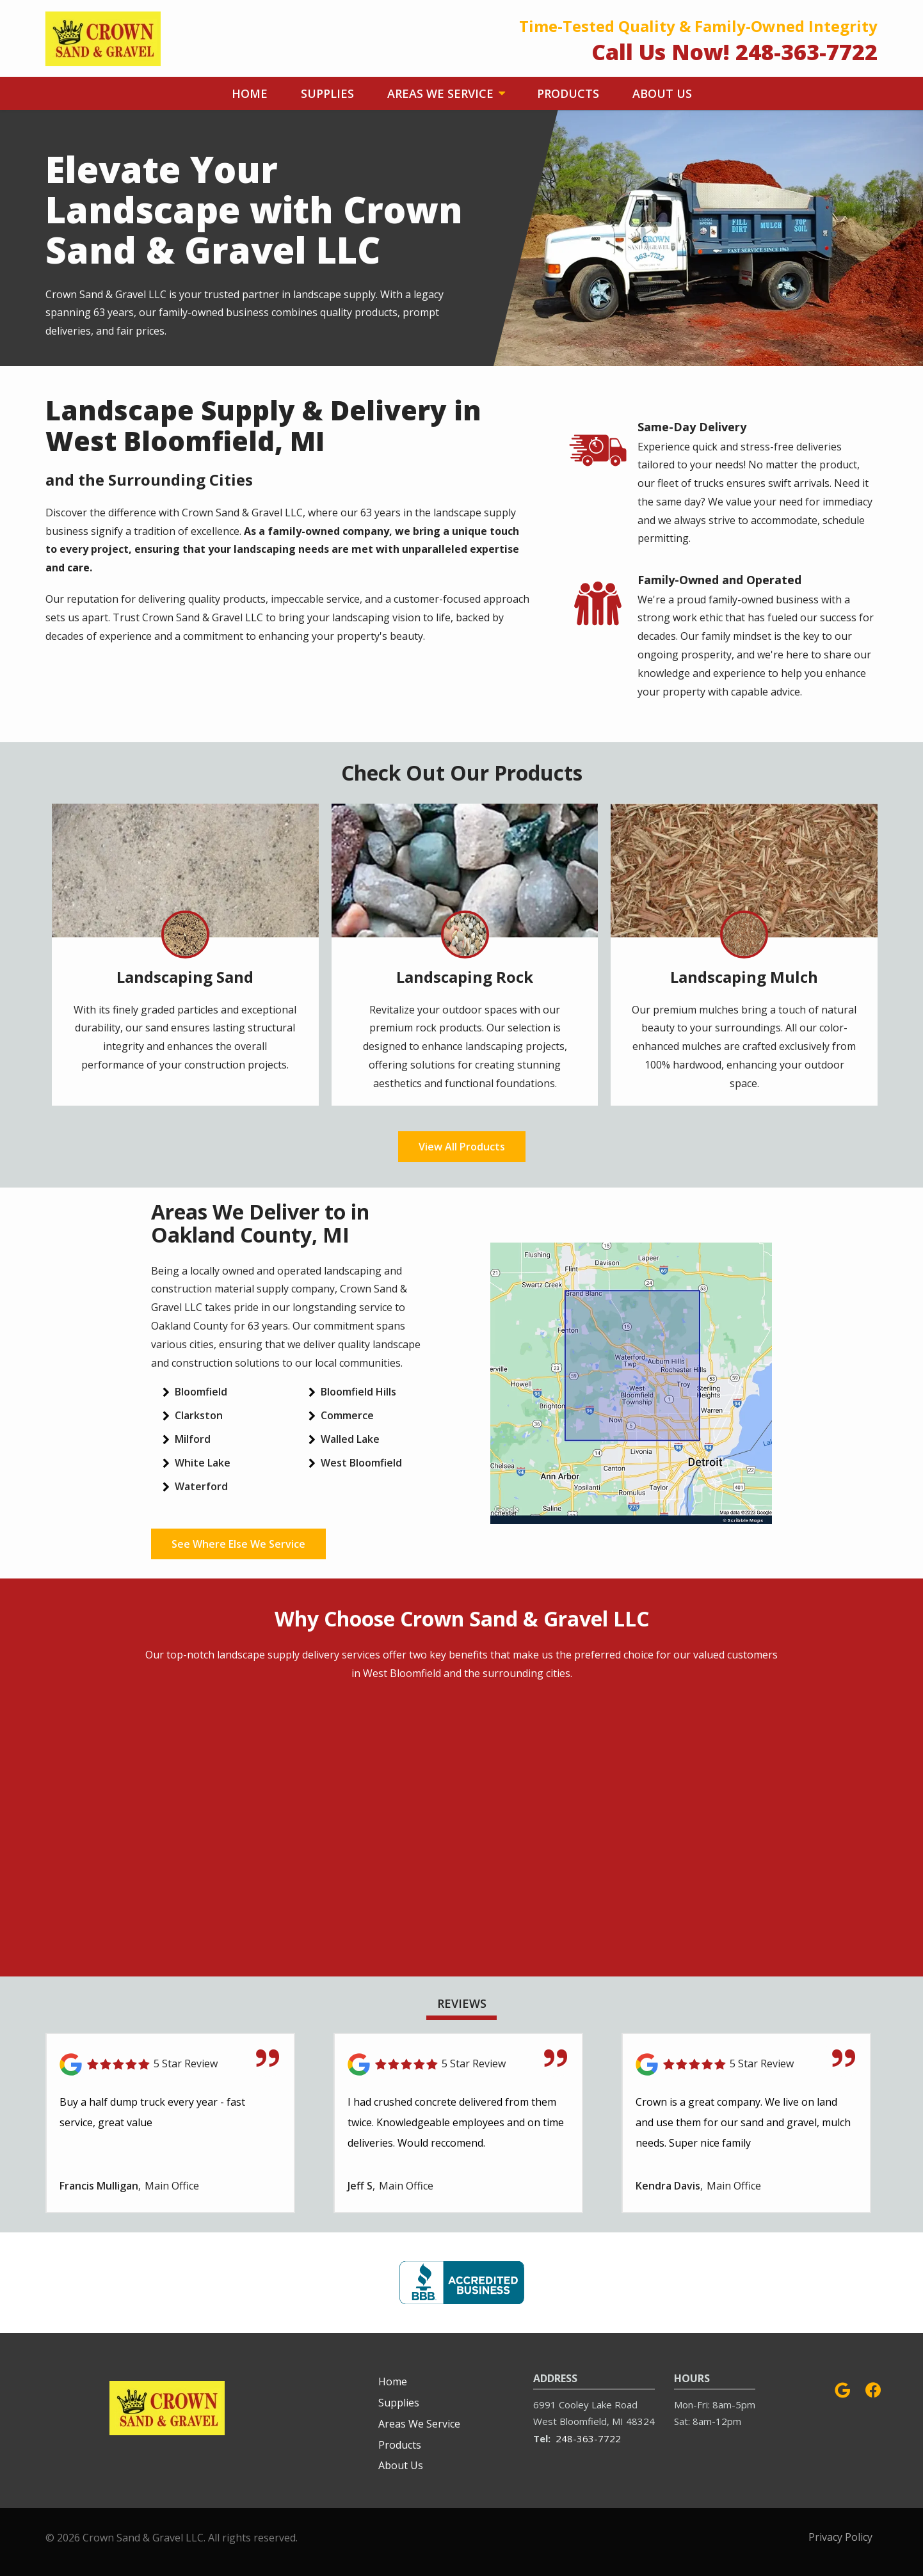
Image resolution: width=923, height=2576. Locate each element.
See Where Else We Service (238, 1544)
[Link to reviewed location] (170, 2064)
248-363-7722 (588, 2438)
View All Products (462, 1147)
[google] (842, 2388)
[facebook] (873, 2388)
